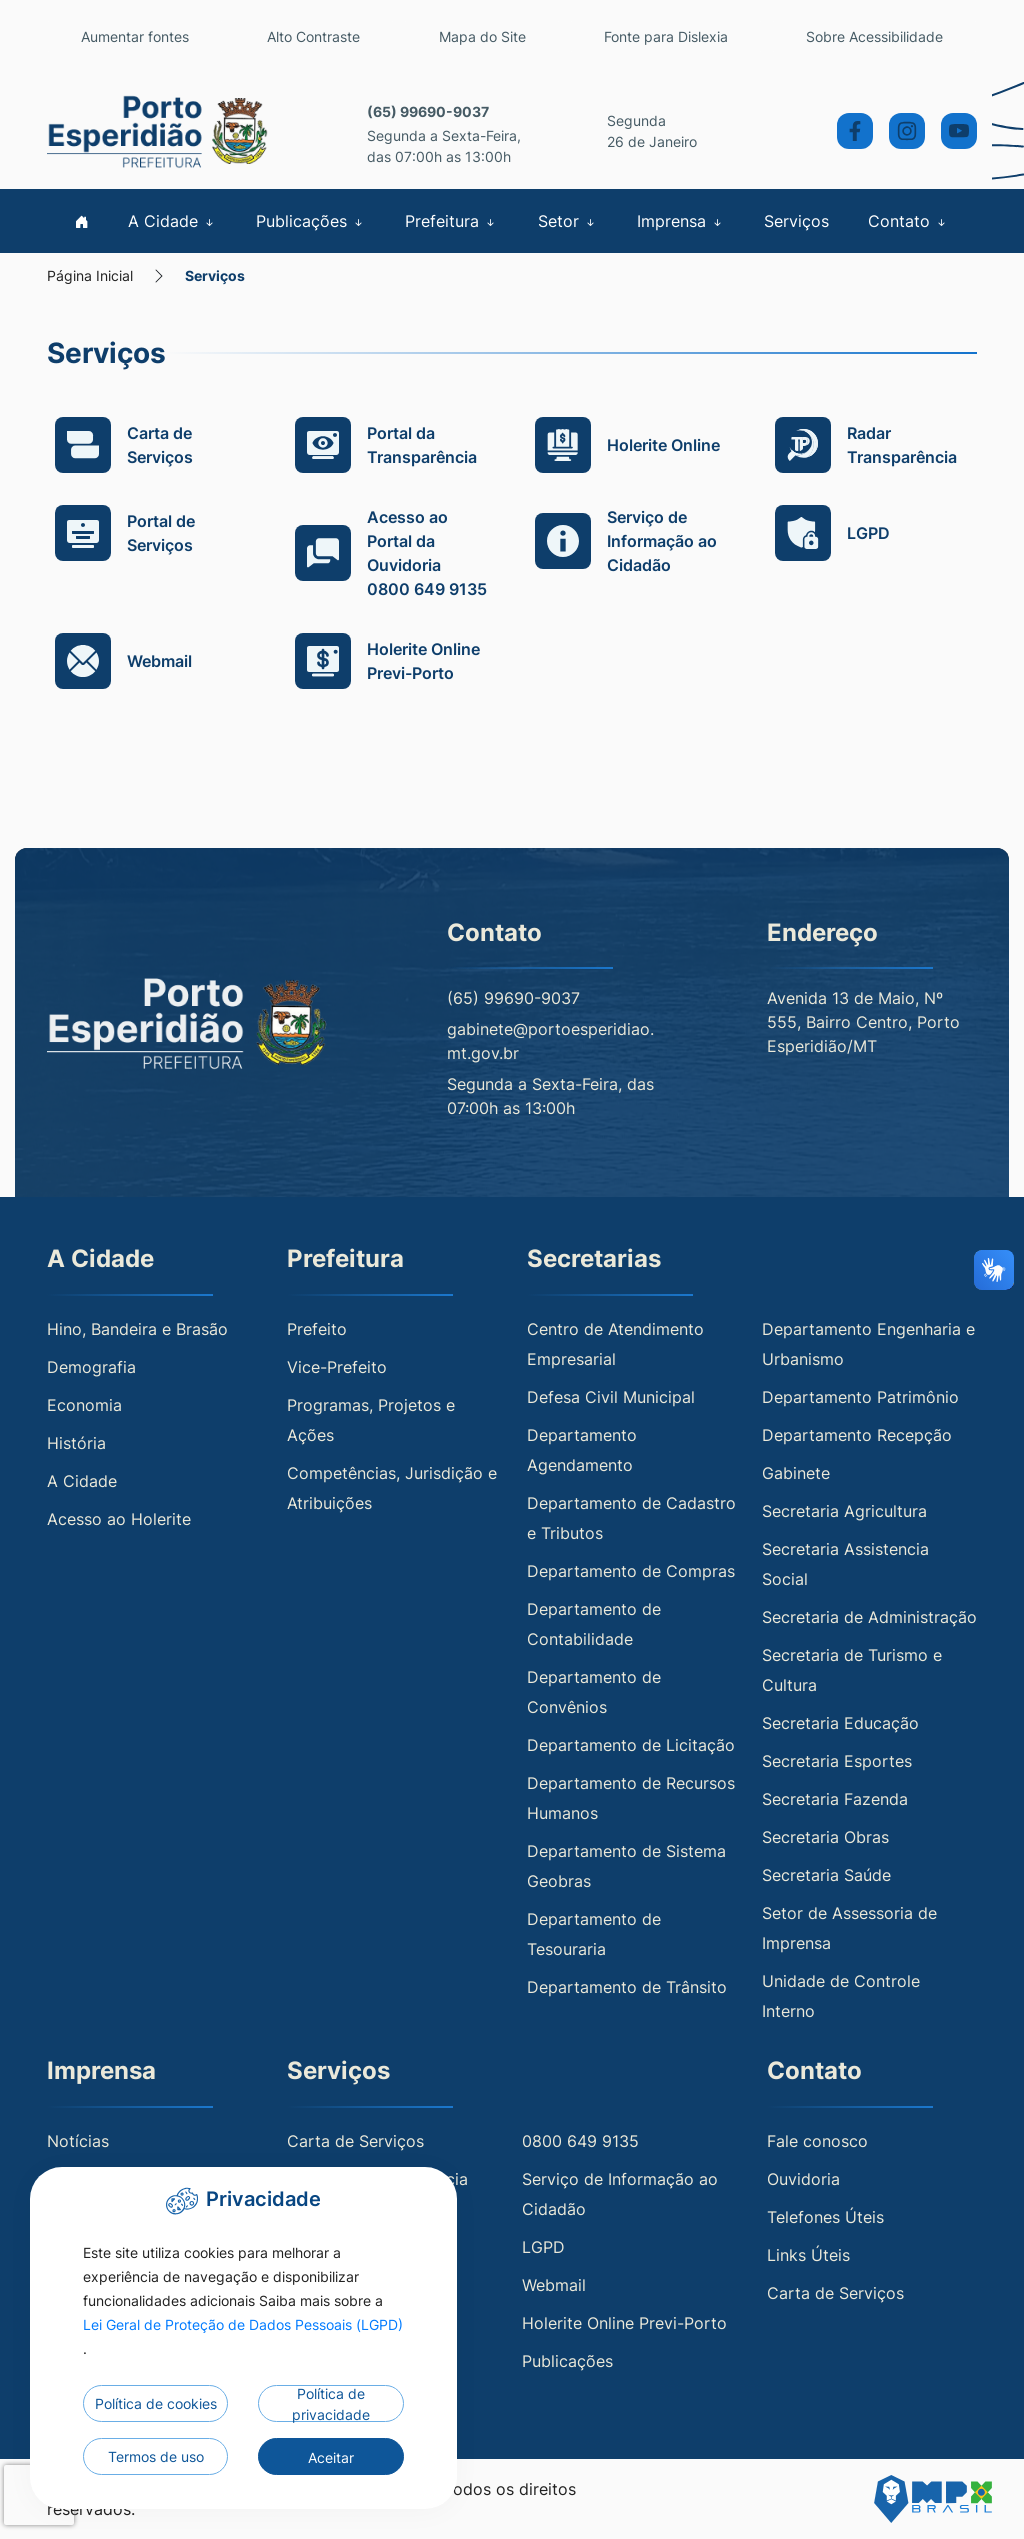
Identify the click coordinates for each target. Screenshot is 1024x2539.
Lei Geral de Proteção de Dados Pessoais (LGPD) (243, 2324)
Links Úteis (808, 2255)
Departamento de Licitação (631, 1745)
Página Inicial (90, 275)
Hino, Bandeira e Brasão (137, 1329)
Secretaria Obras (825, 1837)
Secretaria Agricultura (844, 1511)
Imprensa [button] (681, 221)
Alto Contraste (313, 36)
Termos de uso (156, 2456)
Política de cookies (156, 2403)
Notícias (78, 2141)
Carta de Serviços (355, 2141)
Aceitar (331, 2457)
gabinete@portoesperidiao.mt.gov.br (550, 1041)
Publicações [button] (311, 221)
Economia (84, 1405)
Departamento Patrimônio (860, 1397)
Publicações (567, 2361)
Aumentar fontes (135, 36)
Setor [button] (568, 221)
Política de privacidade (331, 2403)
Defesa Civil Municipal (611, 1397)
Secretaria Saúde (826, 1875)
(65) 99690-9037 (428, 111)
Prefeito (317, 1329)
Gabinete (796, 1473)
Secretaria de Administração (869, 1617)
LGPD (543, 2247)
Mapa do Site (482, 36)
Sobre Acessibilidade (874, 36)
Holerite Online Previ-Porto (624, 2323)
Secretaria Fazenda (835, 1799)
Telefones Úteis (825, 2217)
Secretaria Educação (840, 1723)
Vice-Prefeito (337, 1367)
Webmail (554, 2285)
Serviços (796, 221)
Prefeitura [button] (451, 221)
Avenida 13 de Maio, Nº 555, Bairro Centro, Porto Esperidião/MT (863, 1022)
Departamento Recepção (857, 1435)
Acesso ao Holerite (119, 1519)
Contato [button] (908, 221)
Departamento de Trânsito (627, 1987)
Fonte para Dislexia (666, 36)
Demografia (91, 1367)
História (76, 1443)
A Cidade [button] (172, 221)
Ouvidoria (803, 2179)
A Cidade (82, 1481)
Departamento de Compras (631, 1571)
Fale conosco (817, 2141)
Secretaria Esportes (837, 1761)
